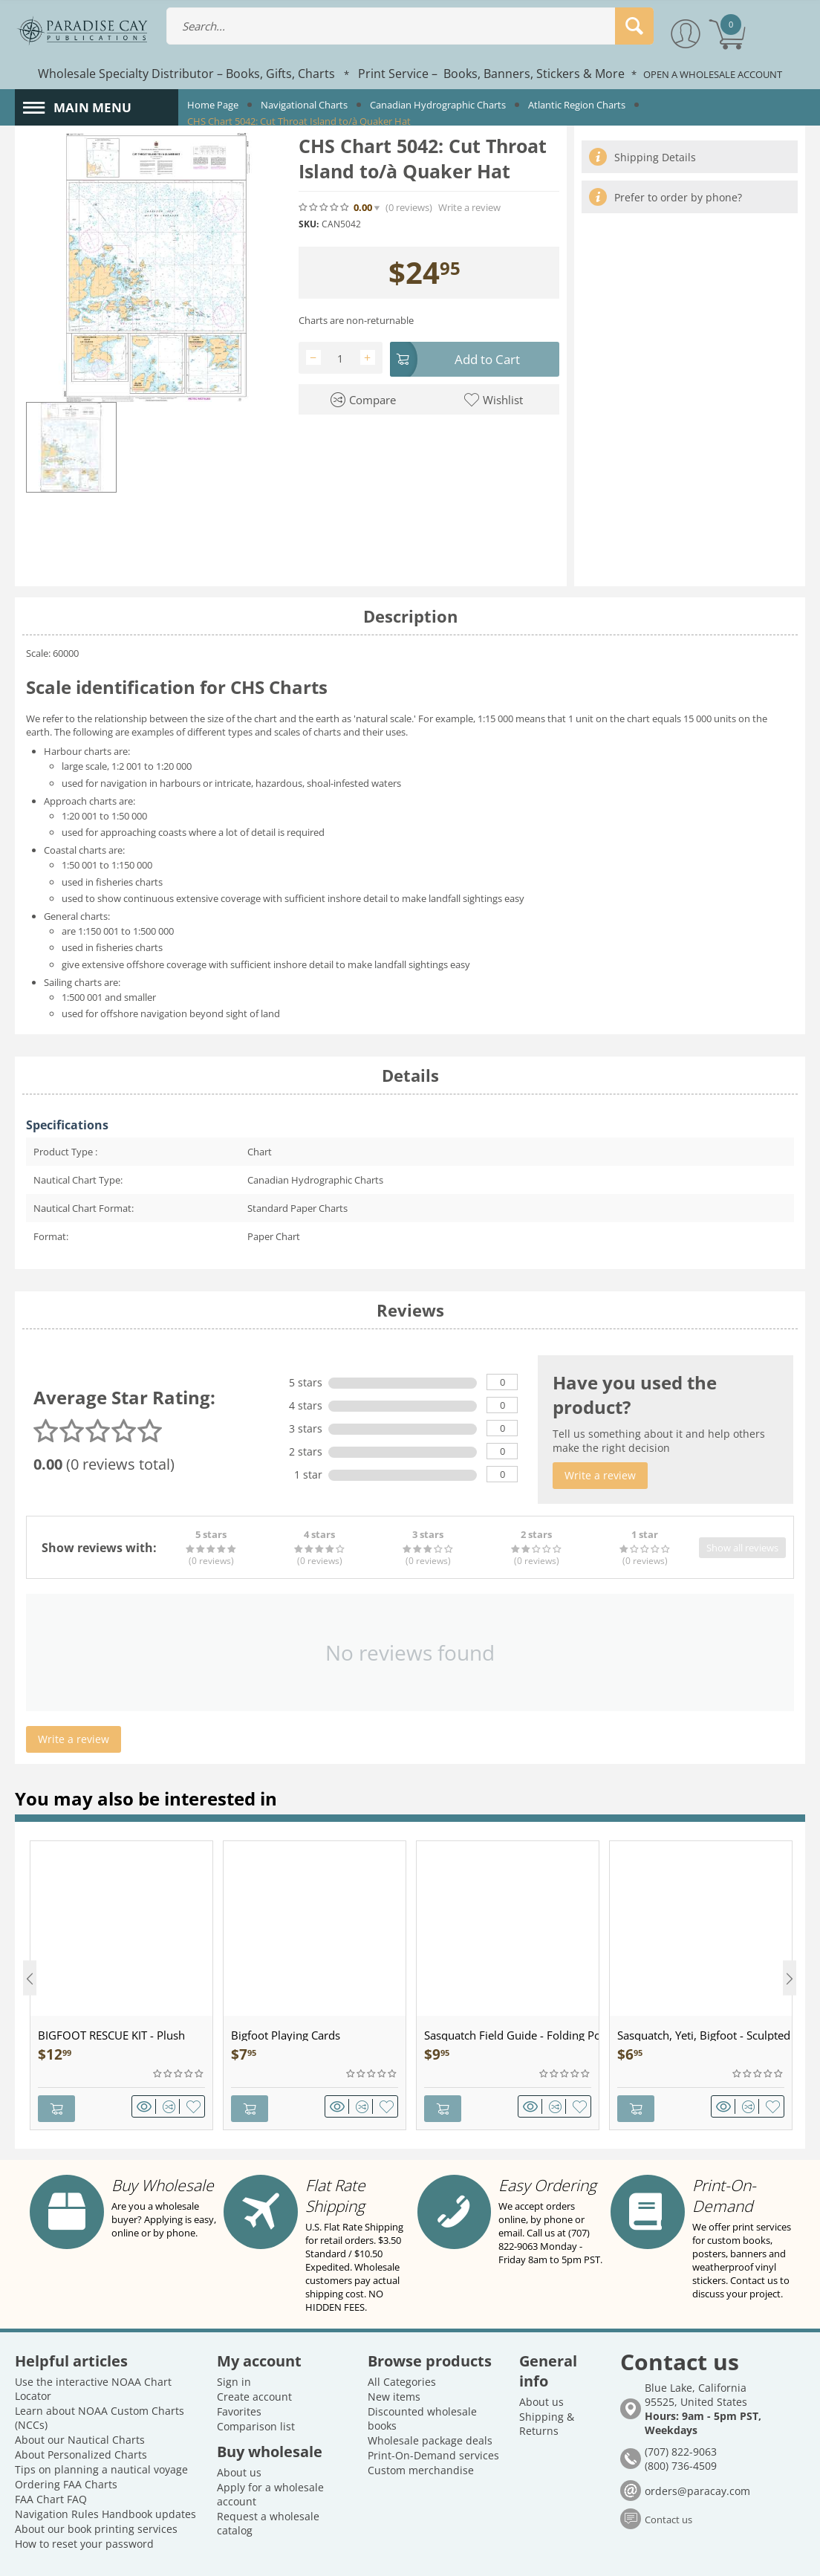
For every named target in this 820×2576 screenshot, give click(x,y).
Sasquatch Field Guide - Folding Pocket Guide (511, 2035)
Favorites (239, 2373)
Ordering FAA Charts (66, 2446)
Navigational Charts (304, 104)
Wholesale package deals (430, 2402)
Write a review (469, 207)
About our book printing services (96, 2490)
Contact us (668, 2481)
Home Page (212, 104)
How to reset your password (84, 2505)
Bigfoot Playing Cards (285, 2035)
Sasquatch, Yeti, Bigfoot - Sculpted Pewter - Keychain (704, 2035)
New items (394, 2358)
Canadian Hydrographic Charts (438, 104)
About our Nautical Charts (80, 2401)
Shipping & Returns (546, 2385)
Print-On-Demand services (433, 2417)
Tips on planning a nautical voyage (101, 2431)
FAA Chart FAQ (51, 2460)
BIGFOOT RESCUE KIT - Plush (111, 2035)
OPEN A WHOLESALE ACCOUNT (712, 74)
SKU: (309, 224)
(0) (408, 207)
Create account (254, 2358)
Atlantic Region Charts (576, 104)
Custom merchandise (421, 2431)
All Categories (402, 2343)
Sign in (234, 2343)
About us (239, 2434)
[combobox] (410, 26)
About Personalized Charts (81, 2416)
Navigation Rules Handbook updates (105, 2475)
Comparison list (256, 2388)
